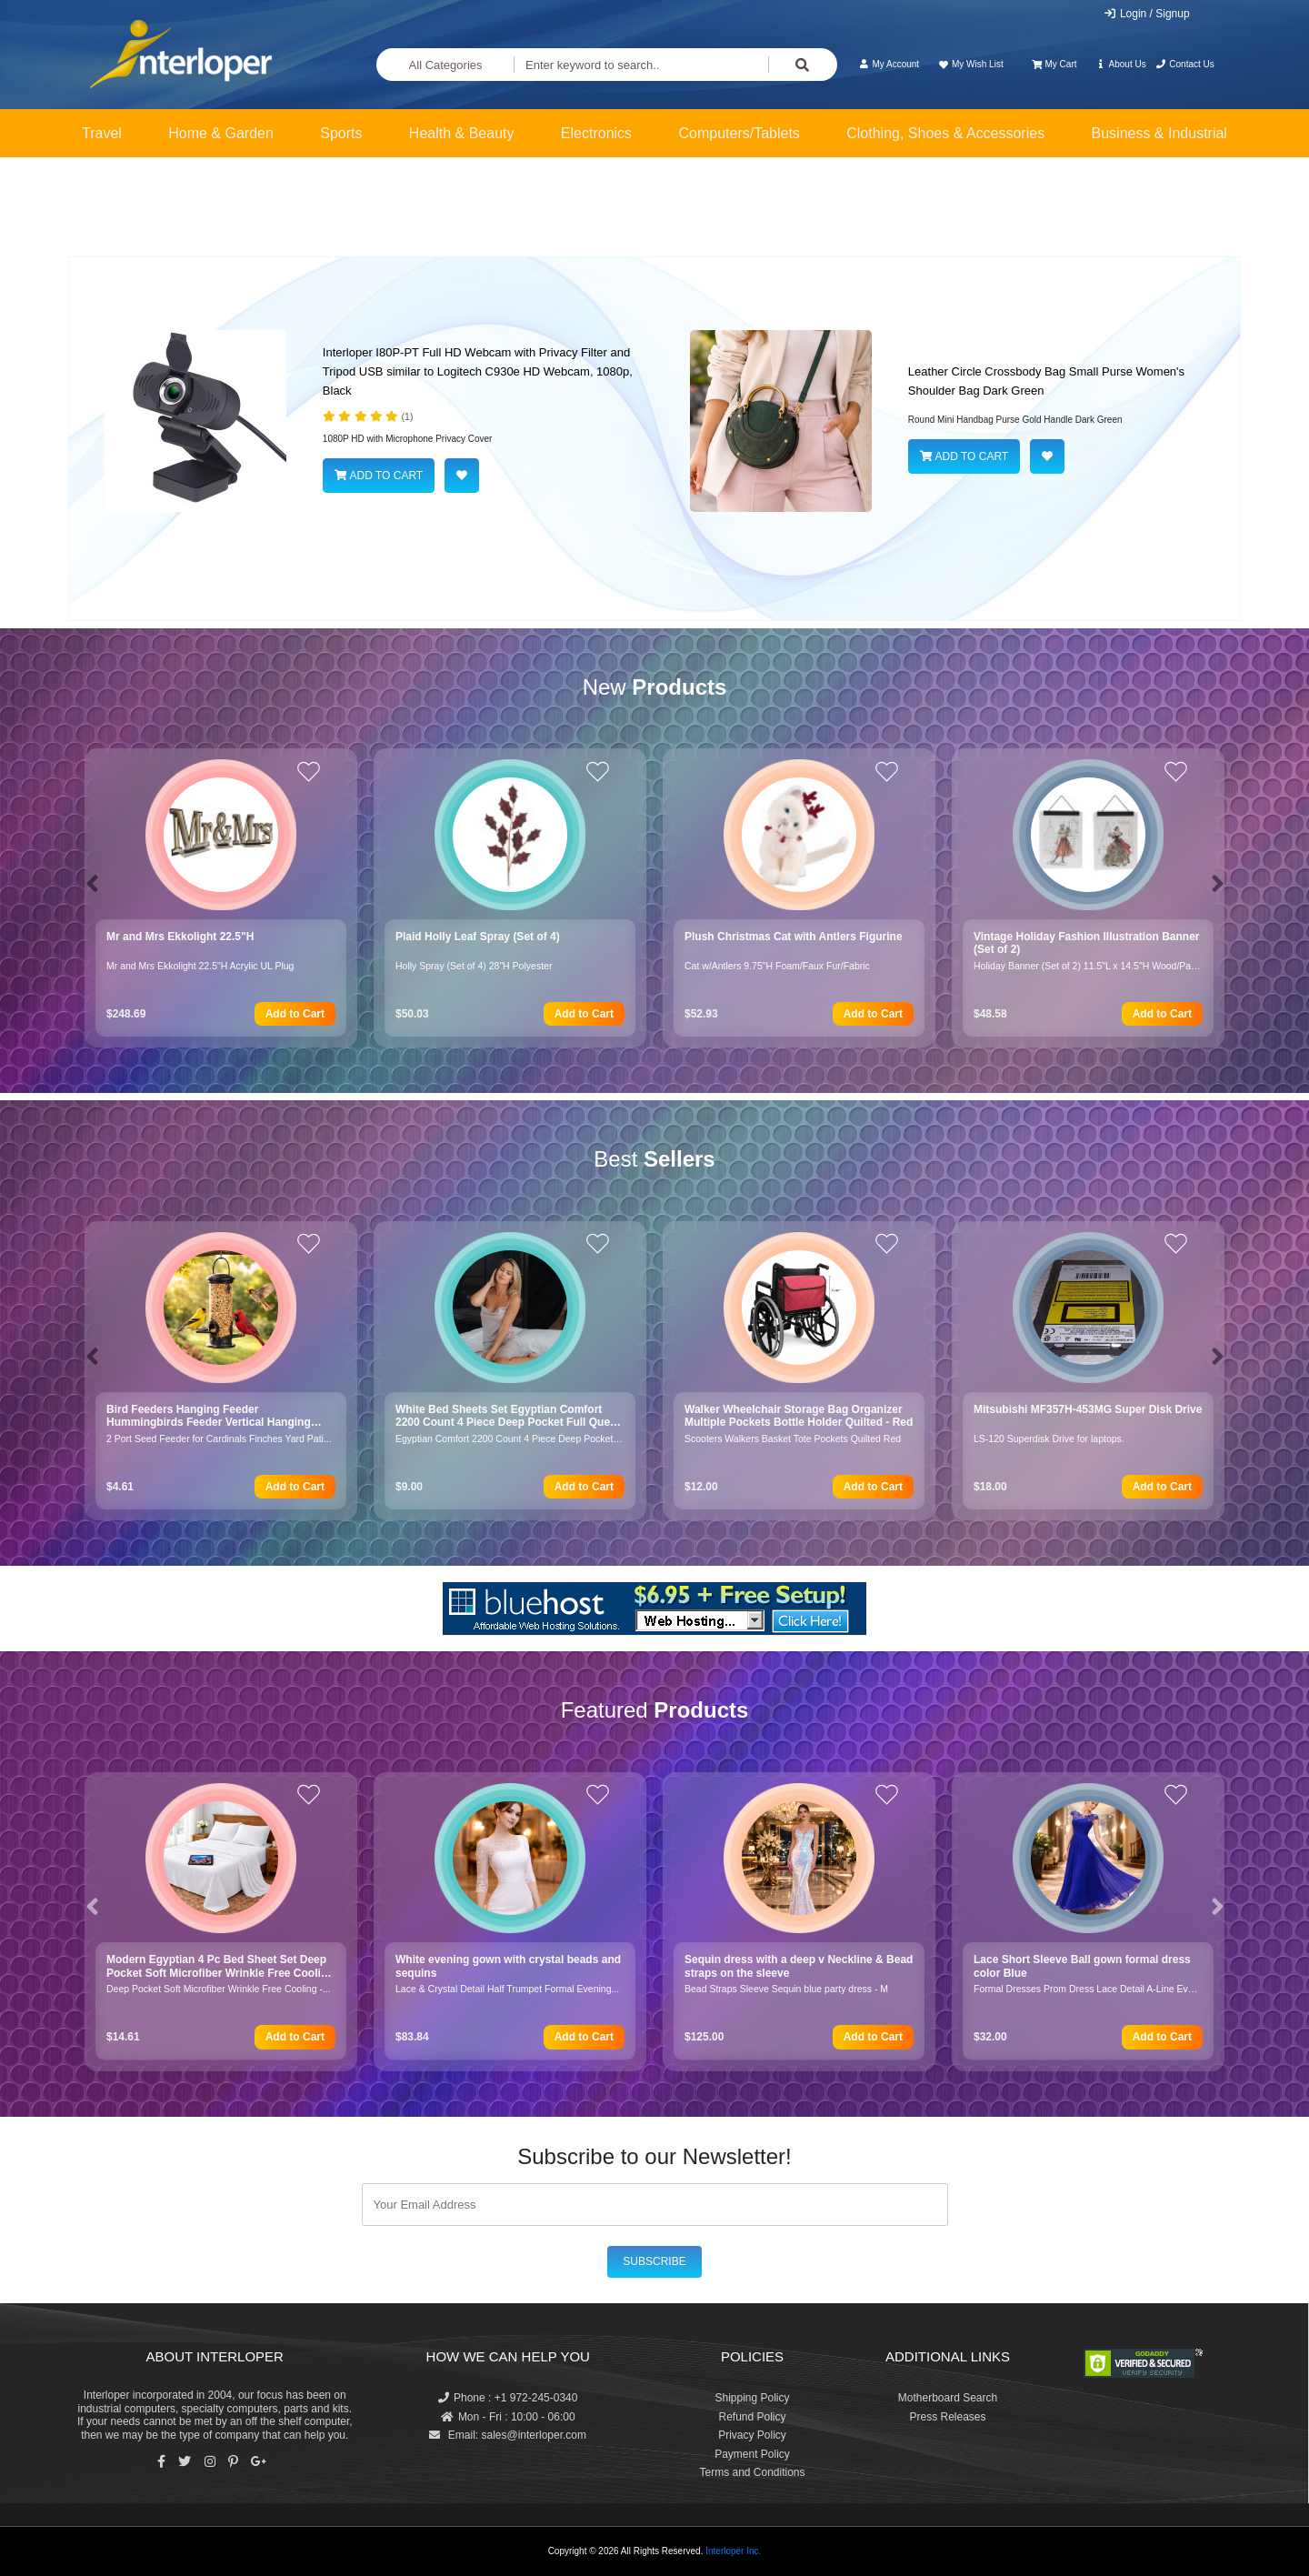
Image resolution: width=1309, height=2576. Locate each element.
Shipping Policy (751, 2397)
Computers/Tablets (738, 133)
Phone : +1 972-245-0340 (507, 2397)
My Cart (1054, 64)
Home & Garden (221, 133)
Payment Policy (752, 2454)
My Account (888, 64)
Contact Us (1184, 64)
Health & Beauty (462, 133)
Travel (102, 133)
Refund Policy (751, 2417)
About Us (1120, 64)
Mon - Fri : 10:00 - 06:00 (508, 2417)
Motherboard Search (947, 2397)
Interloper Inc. (733, 2551)
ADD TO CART (379, 475)
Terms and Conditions (751, 2472)
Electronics (596, 133)
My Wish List (970, 64)
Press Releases (947, 2417)
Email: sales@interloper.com (507, 2435)
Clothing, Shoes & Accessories (945, 133)
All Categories (446, 65)
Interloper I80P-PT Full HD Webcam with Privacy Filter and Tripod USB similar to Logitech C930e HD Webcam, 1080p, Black (478, 371)
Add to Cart (295, 1013)
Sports (341, 133)
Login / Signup (1147, 13)
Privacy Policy (752, 2435)
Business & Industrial (1159, 133)
